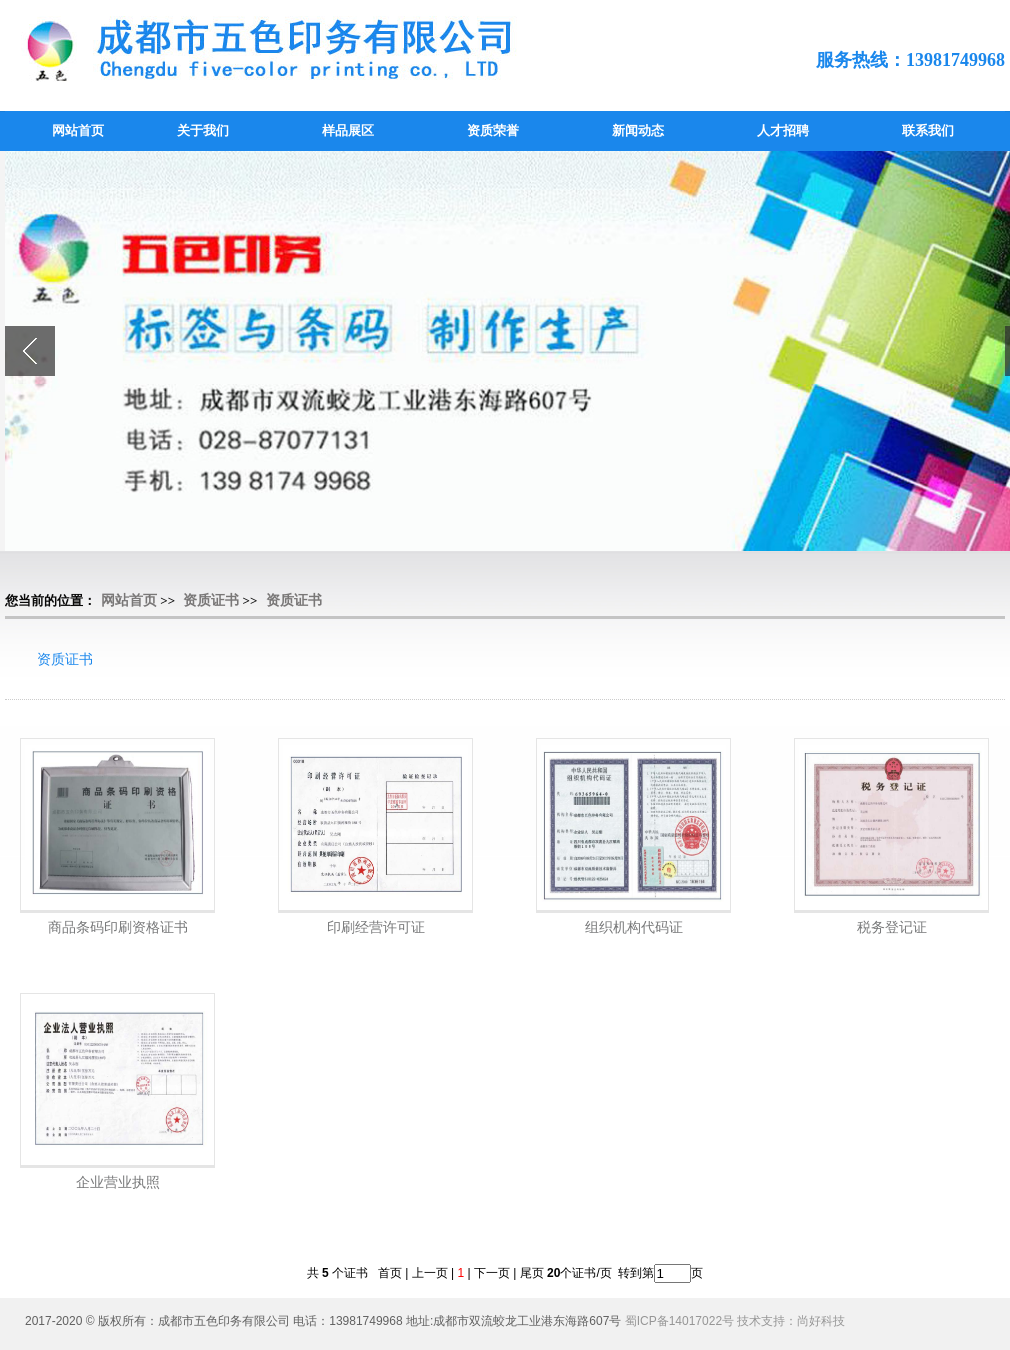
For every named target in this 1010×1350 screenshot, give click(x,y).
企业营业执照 (118, 1182)
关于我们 (203, 130)
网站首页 (78, 130)
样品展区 (348, 130)
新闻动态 (638, 130)
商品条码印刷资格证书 (118, 927)
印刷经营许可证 (376, 927)
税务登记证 (892, 927)
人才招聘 (783, 130)
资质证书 (211, 600)
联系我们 (928, 130)
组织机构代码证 (634, 927)
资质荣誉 (493, 130)
